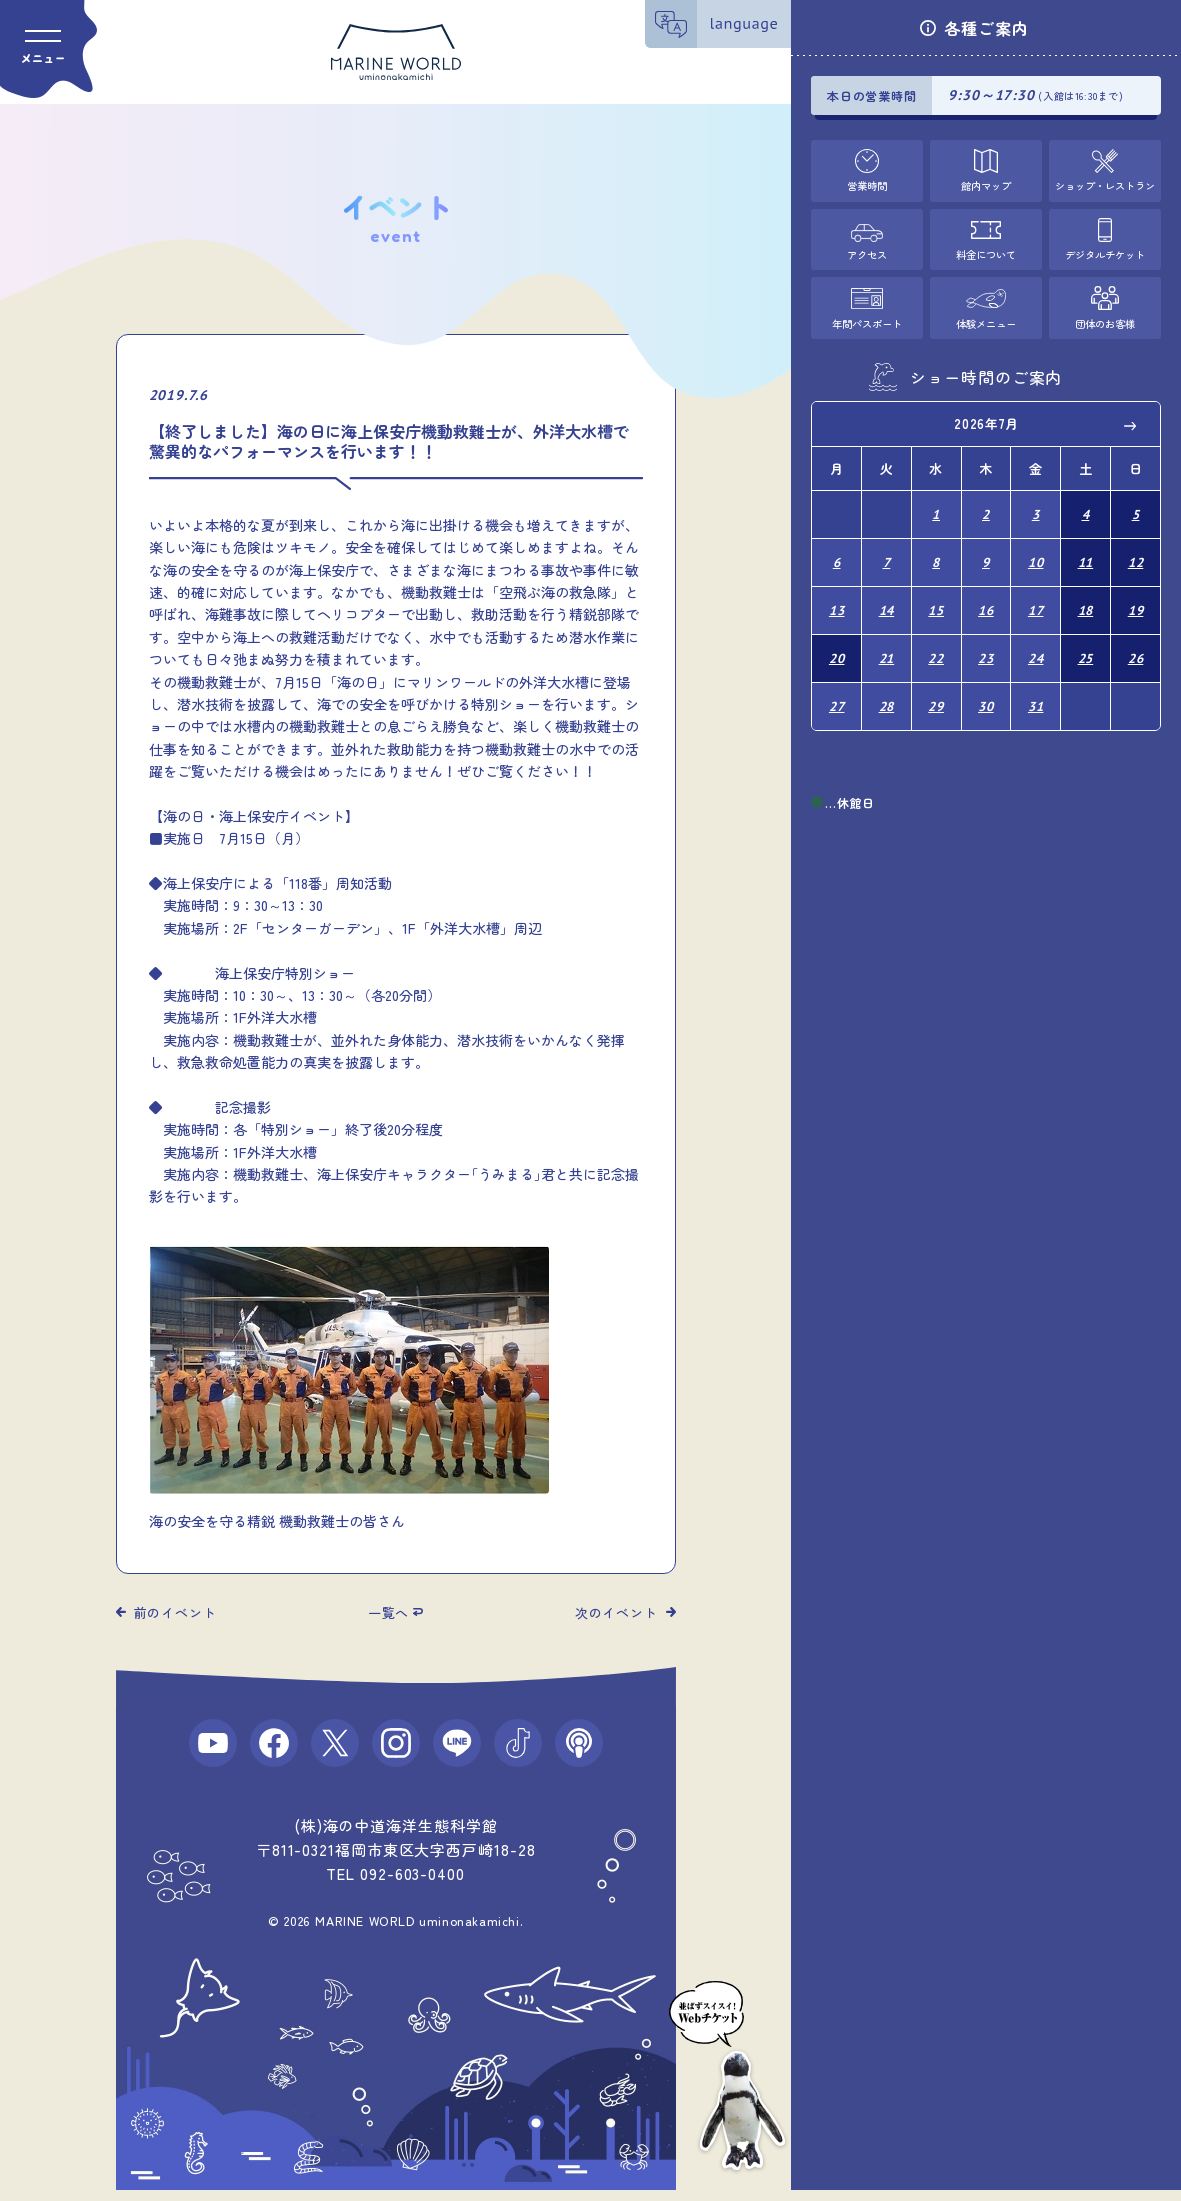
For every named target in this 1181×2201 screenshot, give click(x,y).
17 (1036, 598)
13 (837, 598)
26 (1136, 643)
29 (936, 688)
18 (1086, 598)
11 (1086, 553)
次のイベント (616, 1612)
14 (887, 598)
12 (1136, 553)
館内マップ (986, 184)
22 (936, 643)
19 (1136, 598)
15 (936, 598)
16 (986, 598)
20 (837, 643)
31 (1036, 688)
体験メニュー (986, 319)
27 (837, 688)
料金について (986, 251)
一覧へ (388, 1612)
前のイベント (175, 1612)
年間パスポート (867, 319)
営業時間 (867, 184)
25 (1086, 643)
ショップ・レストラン (1105, 184)
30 (986, 688)
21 (887, 643)
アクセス (867, 251)
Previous (841, 421)
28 (887, 688)
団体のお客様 (1105, 319)
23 (986, 643)
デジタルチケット (1105, 251)
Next (1131, 421)
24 (1036, 643)
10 (1036, 553)
